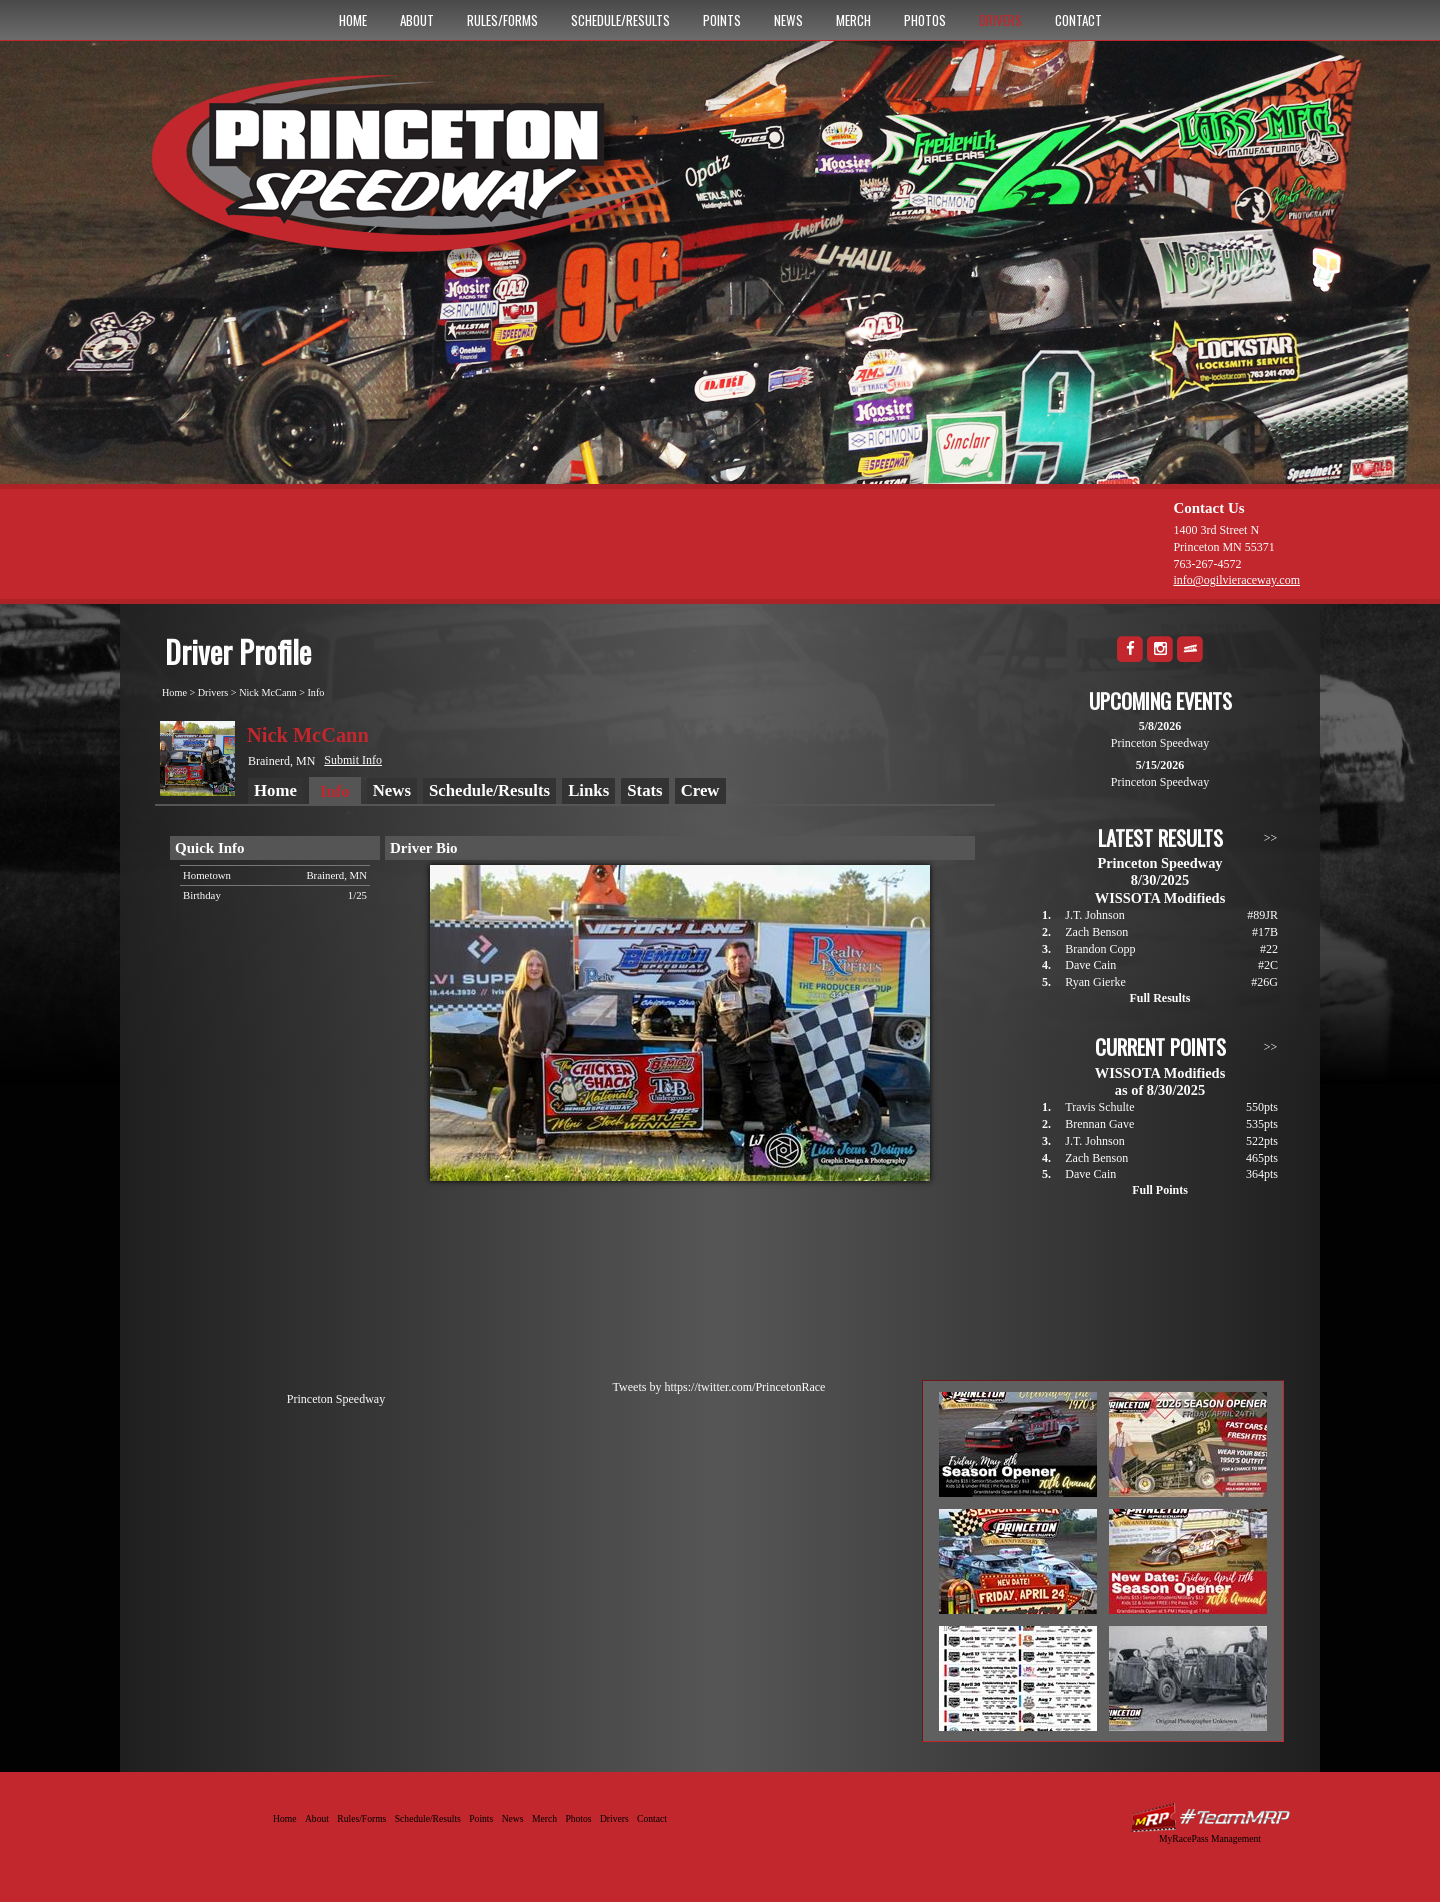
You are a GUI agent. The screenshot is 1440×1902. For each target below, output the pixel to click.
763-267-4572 (1207, 564)
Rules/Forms (502, 20)
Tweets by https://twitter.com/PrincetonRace (719, 1387)
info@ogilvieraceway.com (1236, 580)
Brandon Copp (1100, 949)
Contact (1078, 20)
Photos (925, 20)
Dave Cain (1090, 965)
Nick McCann (267, 692)
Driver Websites (1210, 1817)
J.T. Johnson (1094, 915)
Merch (853, 20)
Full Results (1159, 998)
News (788, 20)
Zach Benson (1096, 932)
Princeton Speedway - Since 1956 (418, 173)
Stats (644, 790)
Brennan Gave (1099, 1124)
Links (588, 790)
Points (722, 20)
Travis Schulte (1099, 1107)
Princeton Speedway (336, 1399)
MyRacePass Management (1210, 1838)
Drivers (1000, 20)
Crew (700, 790)
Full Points (1160, 1190)
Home (353, 20)
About (417, 20)
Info (315, 692)
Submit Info (353, 760)
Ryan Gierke (1095, 982)
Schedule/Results (620, 20)
